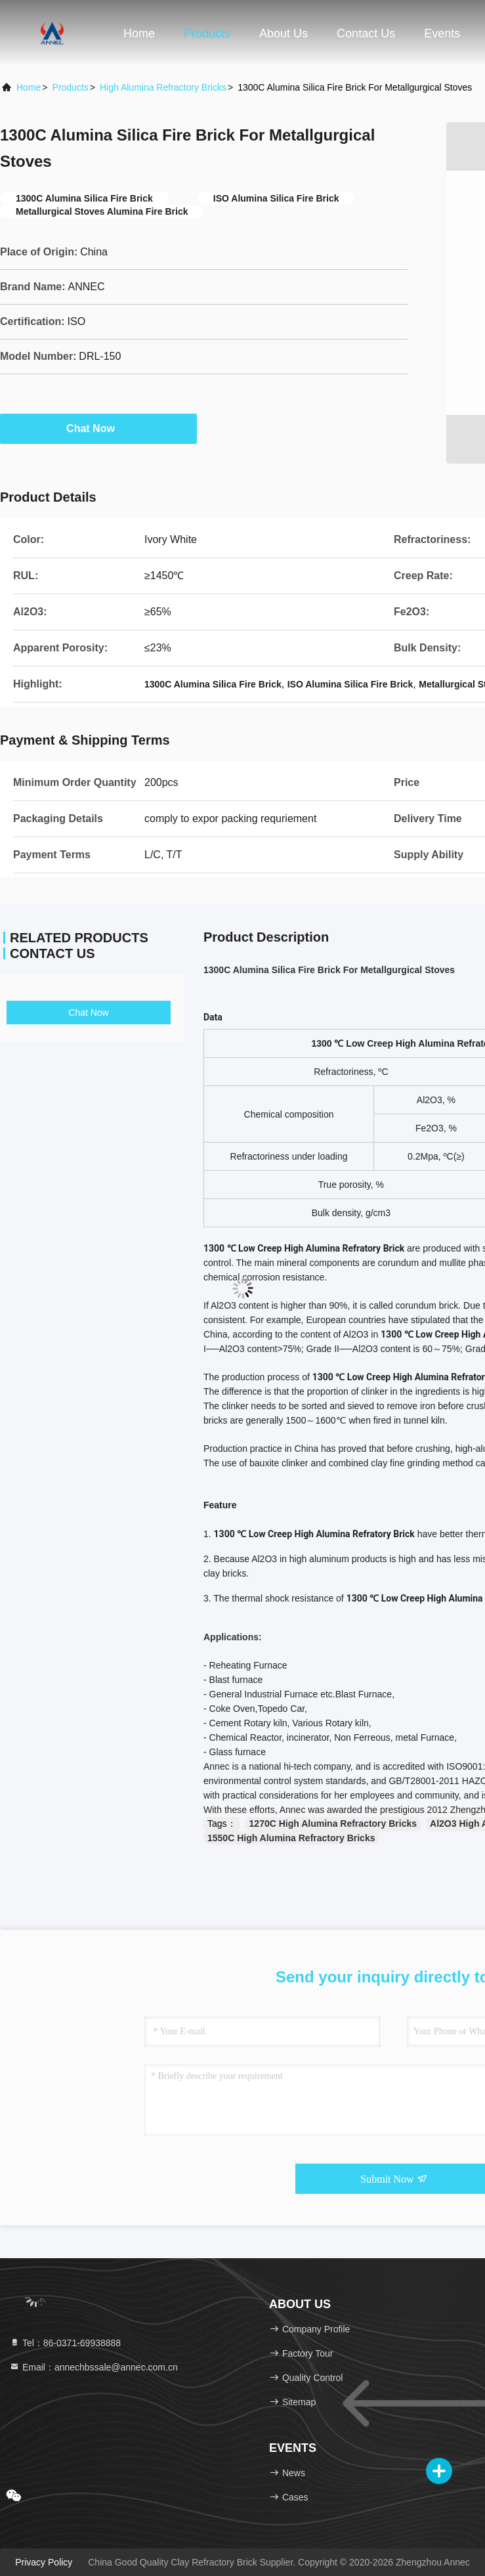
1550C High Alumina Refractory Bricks (291, 1838)
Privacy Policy (43, 2562)
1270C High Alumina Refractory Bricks (333, 1823)
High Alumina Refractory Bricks (163, 87)
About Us (283, 33)
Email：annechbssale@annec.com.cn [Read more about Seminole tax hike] (93, 2367)
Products (207, 33)
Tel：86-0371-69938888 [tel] (65, 2343)
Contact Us (366, 33)
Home (139, 33)
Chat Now (98, 428)
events (442, 33)
